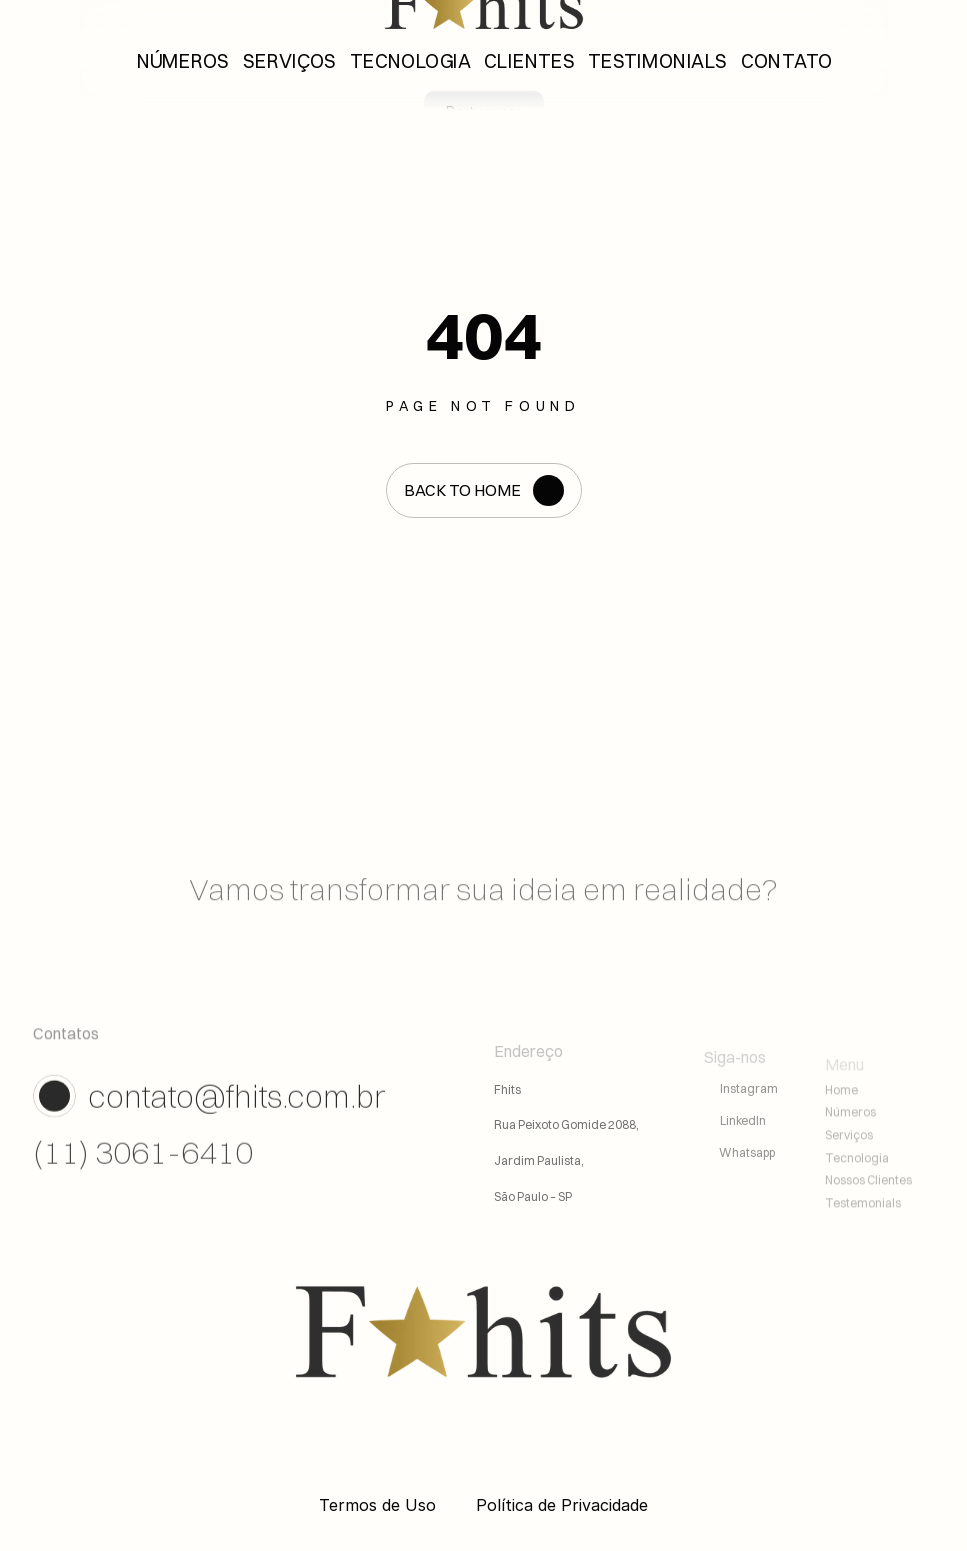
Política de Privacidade (562, 1505)
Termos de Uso (377, 1505)
